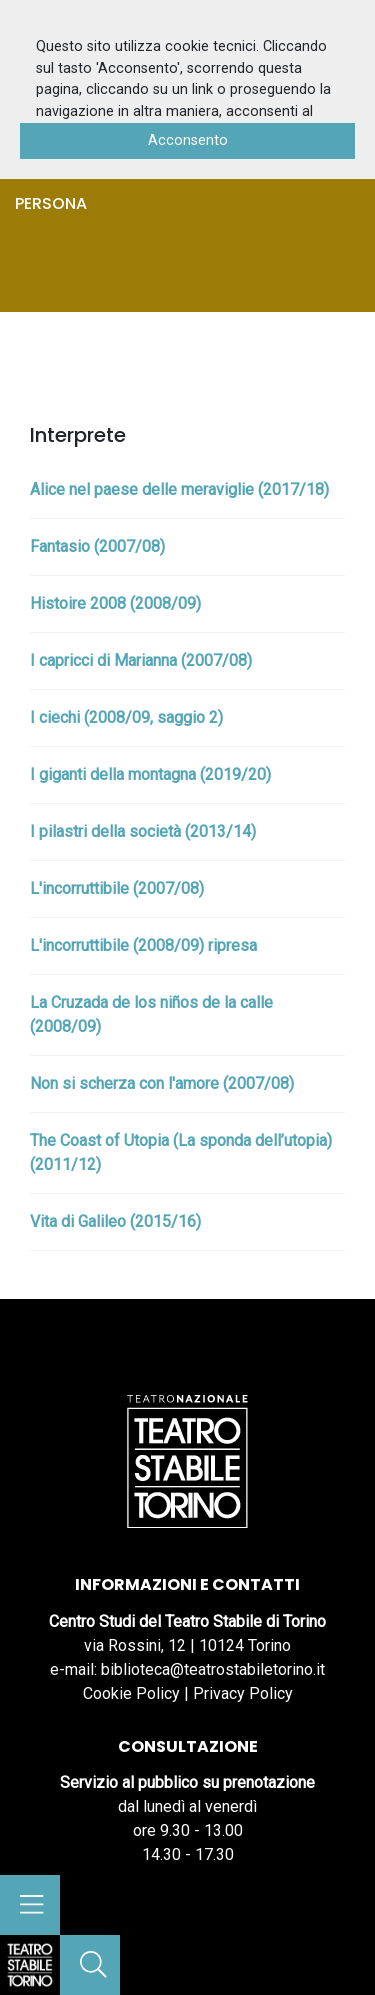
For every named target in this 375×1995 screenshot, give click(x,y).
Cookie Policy (131, 1693)
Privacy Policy (243, 1693)
